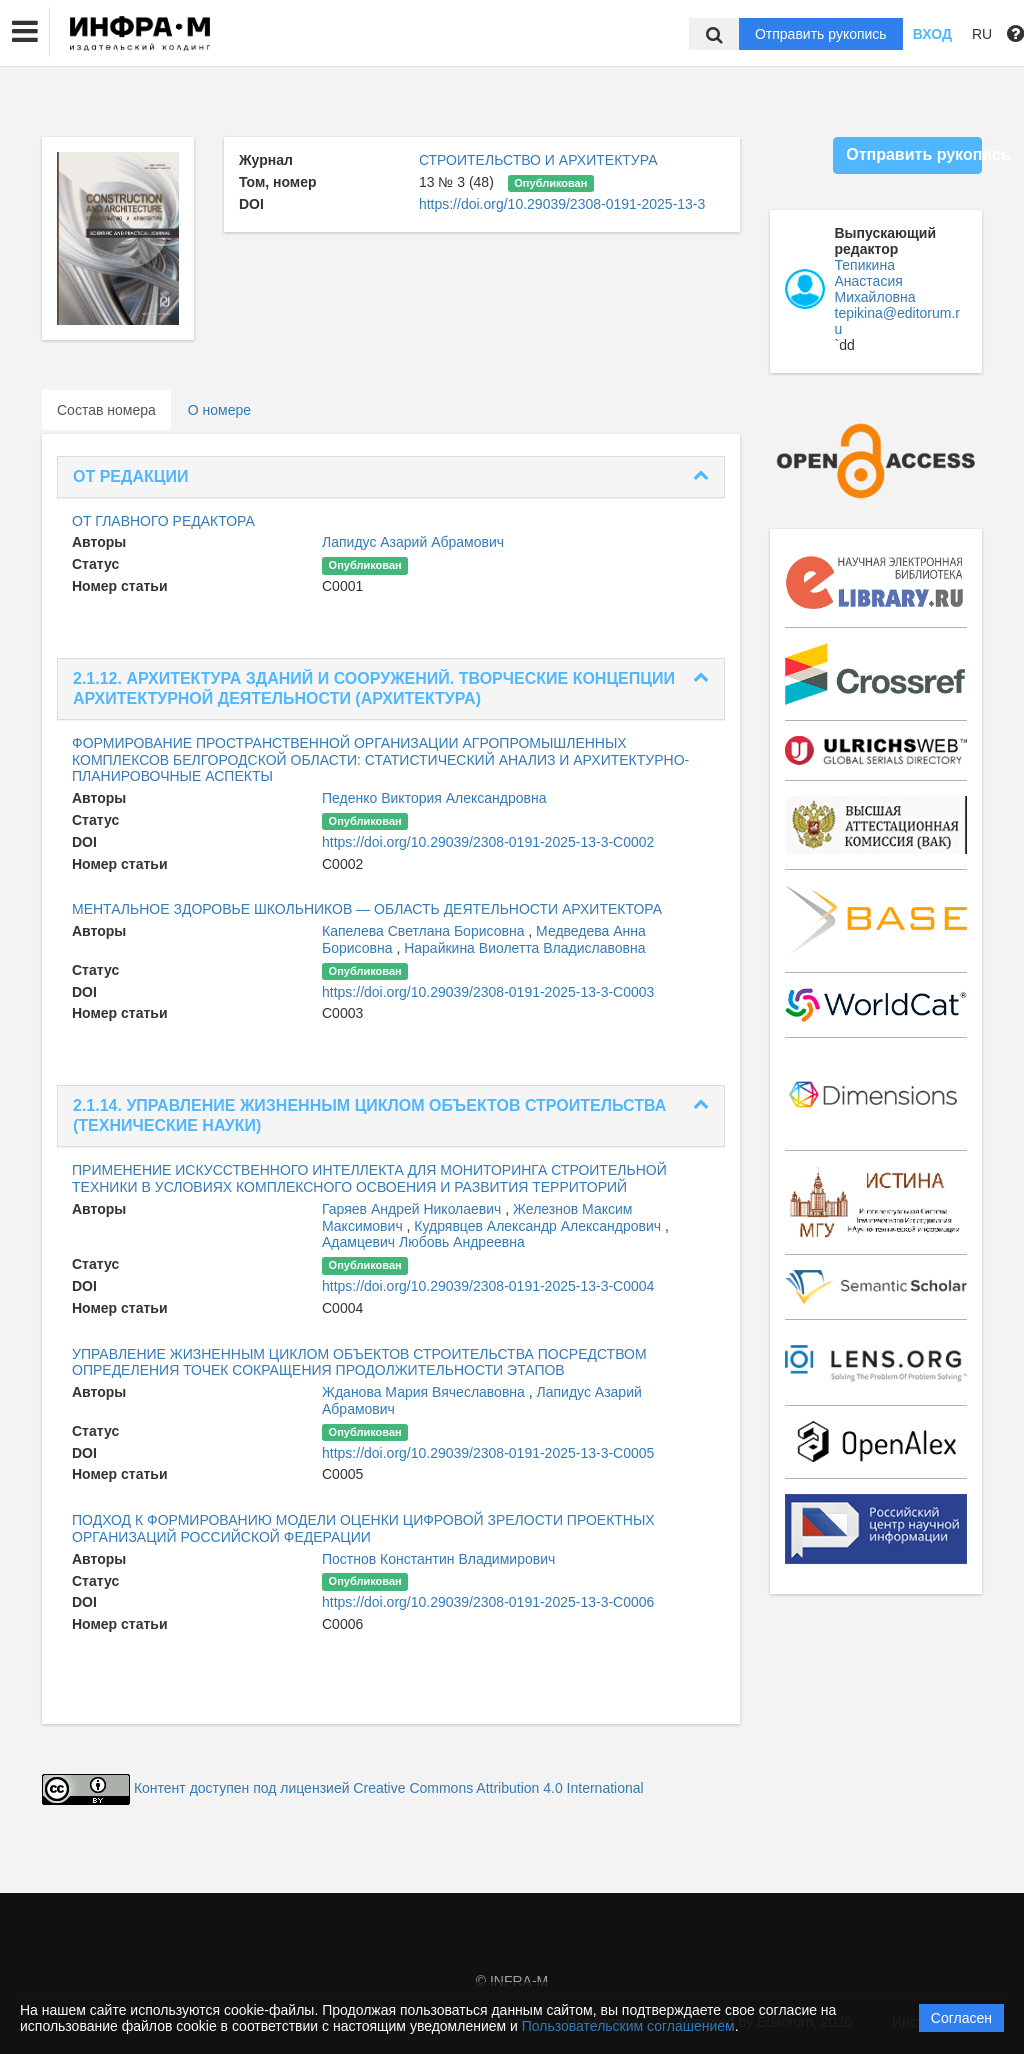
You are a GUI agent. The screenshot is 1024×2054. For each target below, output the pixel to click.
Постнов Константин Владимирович (438, 1559)
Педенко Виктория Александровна (434, 798)
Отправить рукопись (821, 34)
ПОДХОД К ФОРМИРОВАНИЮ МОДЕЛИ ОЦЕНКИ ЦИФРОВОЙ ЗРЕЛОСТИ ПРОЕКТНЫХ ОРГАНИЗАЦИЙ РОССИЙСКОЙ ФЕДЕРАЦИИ (363, 1528)
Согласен (961, 2018)
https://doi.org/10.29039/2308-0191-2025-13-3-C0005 (488, 1453)
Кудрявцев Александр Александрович (539, 1226)
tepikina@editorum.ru (898, 321)
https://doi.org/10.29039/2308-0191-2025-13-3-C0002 (488, 842)
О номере (219, 410)
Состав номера (106, 410)
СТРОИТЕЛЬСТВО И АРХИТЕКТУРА (538, 160)
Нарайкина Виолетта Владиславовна (524, 948)
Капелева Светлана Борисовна (425, 931)
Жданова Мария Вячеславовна (425, 1392)
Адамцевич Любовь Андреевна (423, 1242)
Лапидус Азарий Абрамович (413, 542)
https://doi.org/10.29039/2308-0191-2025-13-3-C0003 (488, 992)
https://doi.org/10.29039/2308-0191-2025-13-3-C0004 (488, 1286)
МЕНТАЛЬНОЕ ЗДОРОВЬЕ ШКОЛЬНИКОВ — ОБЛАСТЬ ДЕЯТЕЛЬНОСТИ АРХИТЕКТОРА (367, 909)
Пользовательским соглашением (628, 2026)
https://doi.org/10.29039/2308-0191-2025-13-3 (562, 204)
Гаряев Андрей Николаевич (413, 1209)
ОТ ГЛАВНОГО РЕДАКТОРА (163, 521)
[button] (25, 32)
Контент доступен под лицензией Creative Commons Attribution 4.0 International (389, 1788)
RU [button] (982, 34)
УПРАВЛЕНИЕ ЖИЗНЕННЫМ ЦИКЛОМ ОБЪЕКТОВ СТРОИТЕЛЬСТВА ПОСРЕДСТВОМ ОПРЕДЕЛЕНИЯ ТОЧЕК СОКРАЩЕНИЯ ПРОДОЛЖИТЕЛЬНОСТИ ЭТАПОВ (359, 1362)
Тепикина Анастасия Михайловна (875, 281)
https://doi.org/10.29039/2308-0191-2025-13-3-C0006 (488, 1602)
